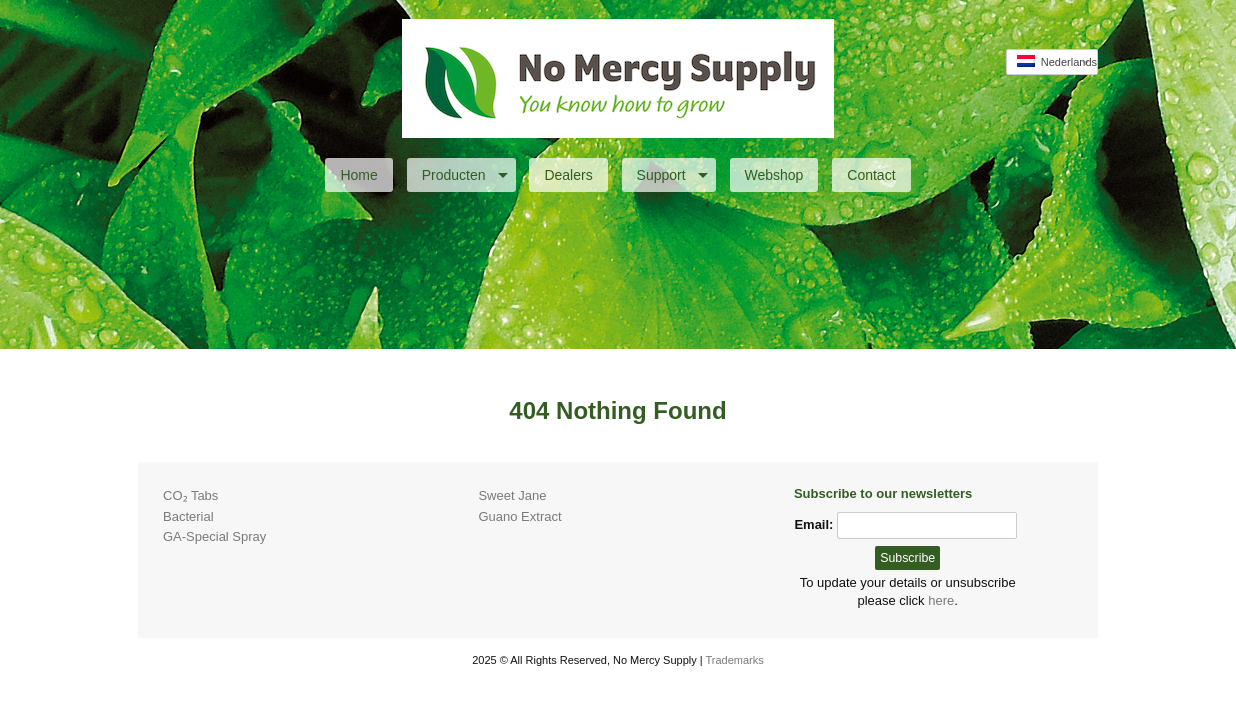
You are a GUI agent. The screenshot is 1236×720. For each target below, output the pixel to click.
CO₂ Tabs (190, 495)
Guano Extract (519, 516)
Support (672, 175)
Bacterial (188, 516)
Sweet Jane (512, 495)
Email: (813, 524)
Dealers (568, 175)
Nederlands (1057, 61)
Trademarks (735, 660)
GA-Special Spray (214, 536)
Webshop (774, 175)
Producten (465, 175)
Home (358, 175)
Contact (871, 175)
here (941, 600)
